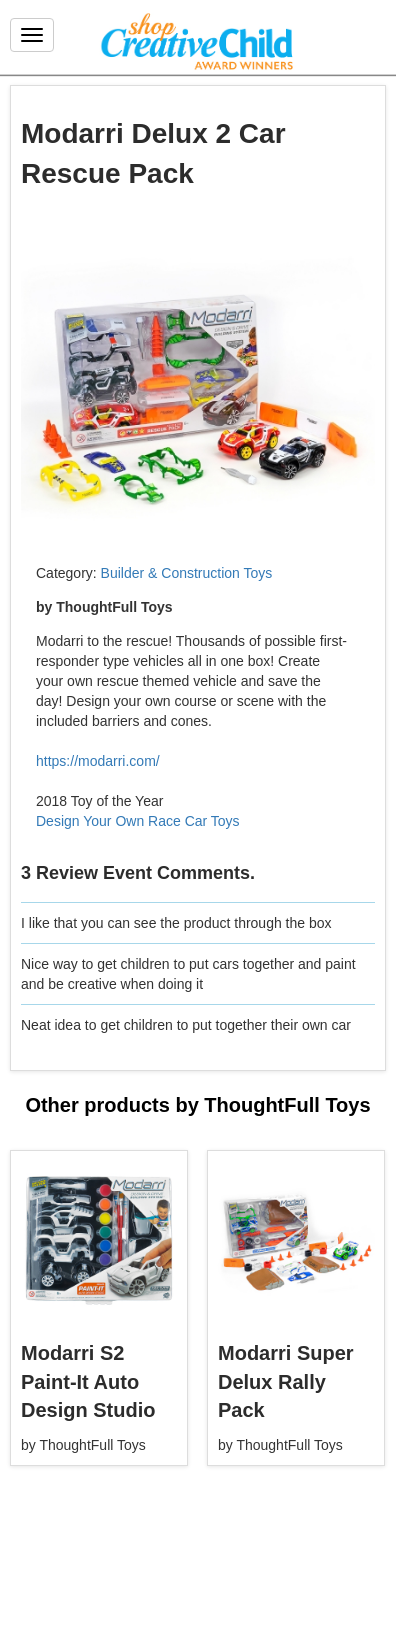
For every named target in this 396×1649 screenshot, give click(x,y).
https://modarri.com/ (98, 761)
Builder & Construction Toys (187, 573)
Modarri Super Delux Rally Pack (286, 1381)
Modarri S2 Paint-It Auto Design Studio (88, 1381)
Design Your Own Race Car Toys (138, 821)
